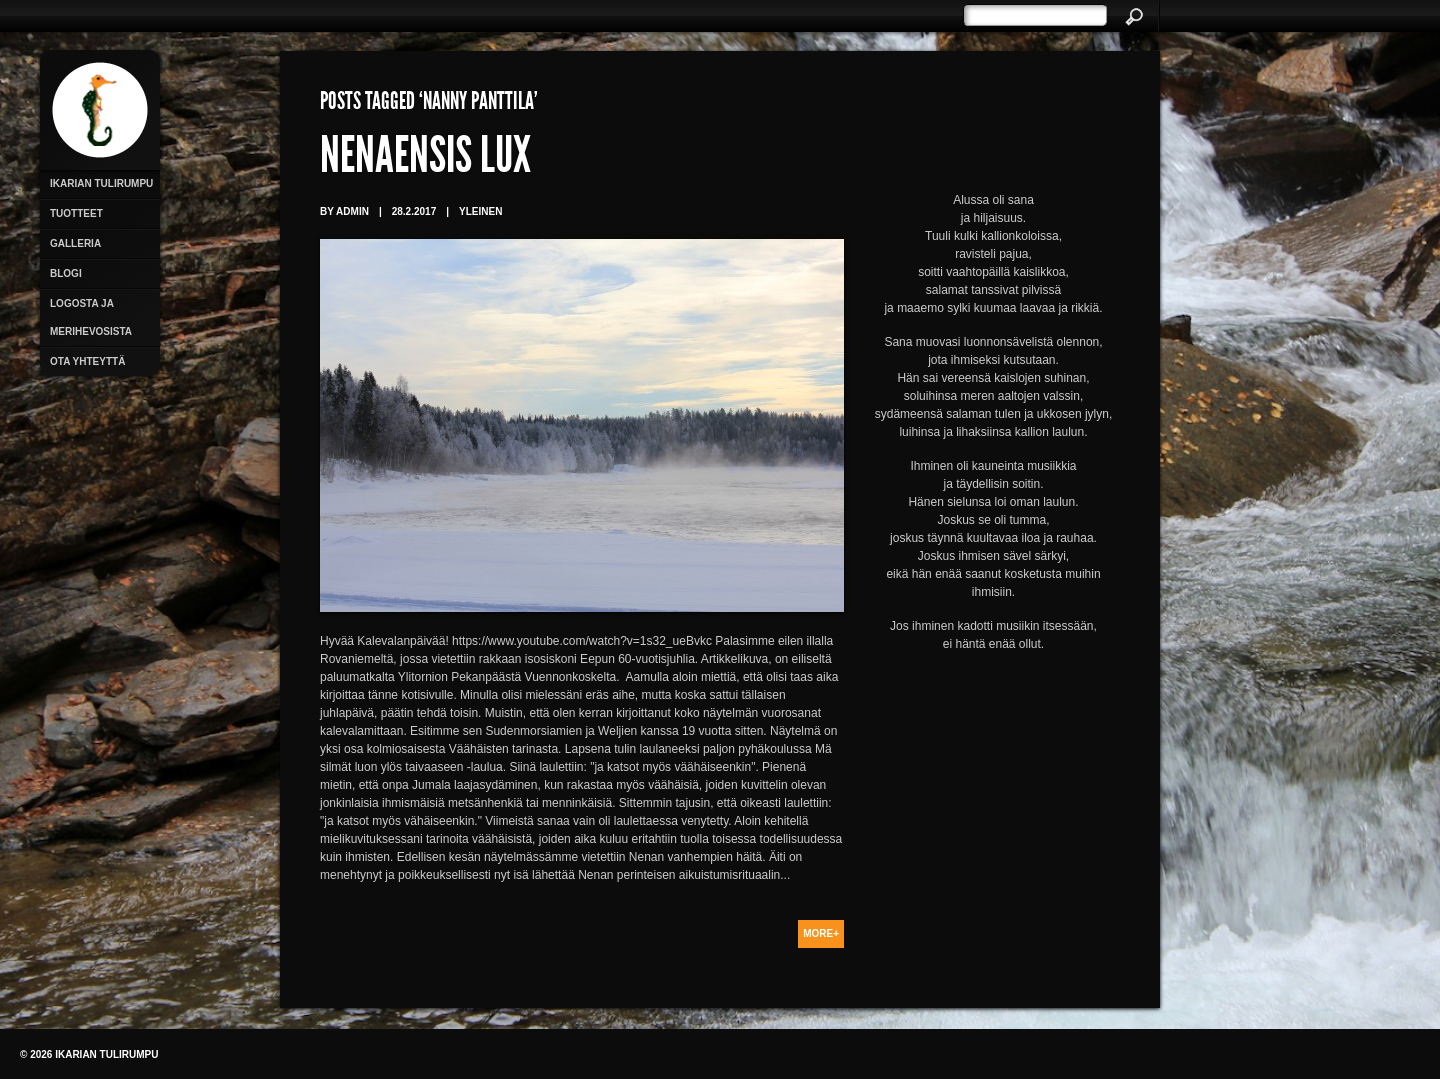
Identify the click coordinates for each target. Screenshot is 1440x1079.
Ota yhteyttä (87, 361)
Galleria (75, 243)
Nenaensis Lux (425, 160)
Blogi (66, 273)
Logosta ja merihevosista (91, 317)
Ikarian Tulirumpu (101, 183)
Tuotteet (76, 213)
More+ (821, 933)
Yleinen (480, 211)
